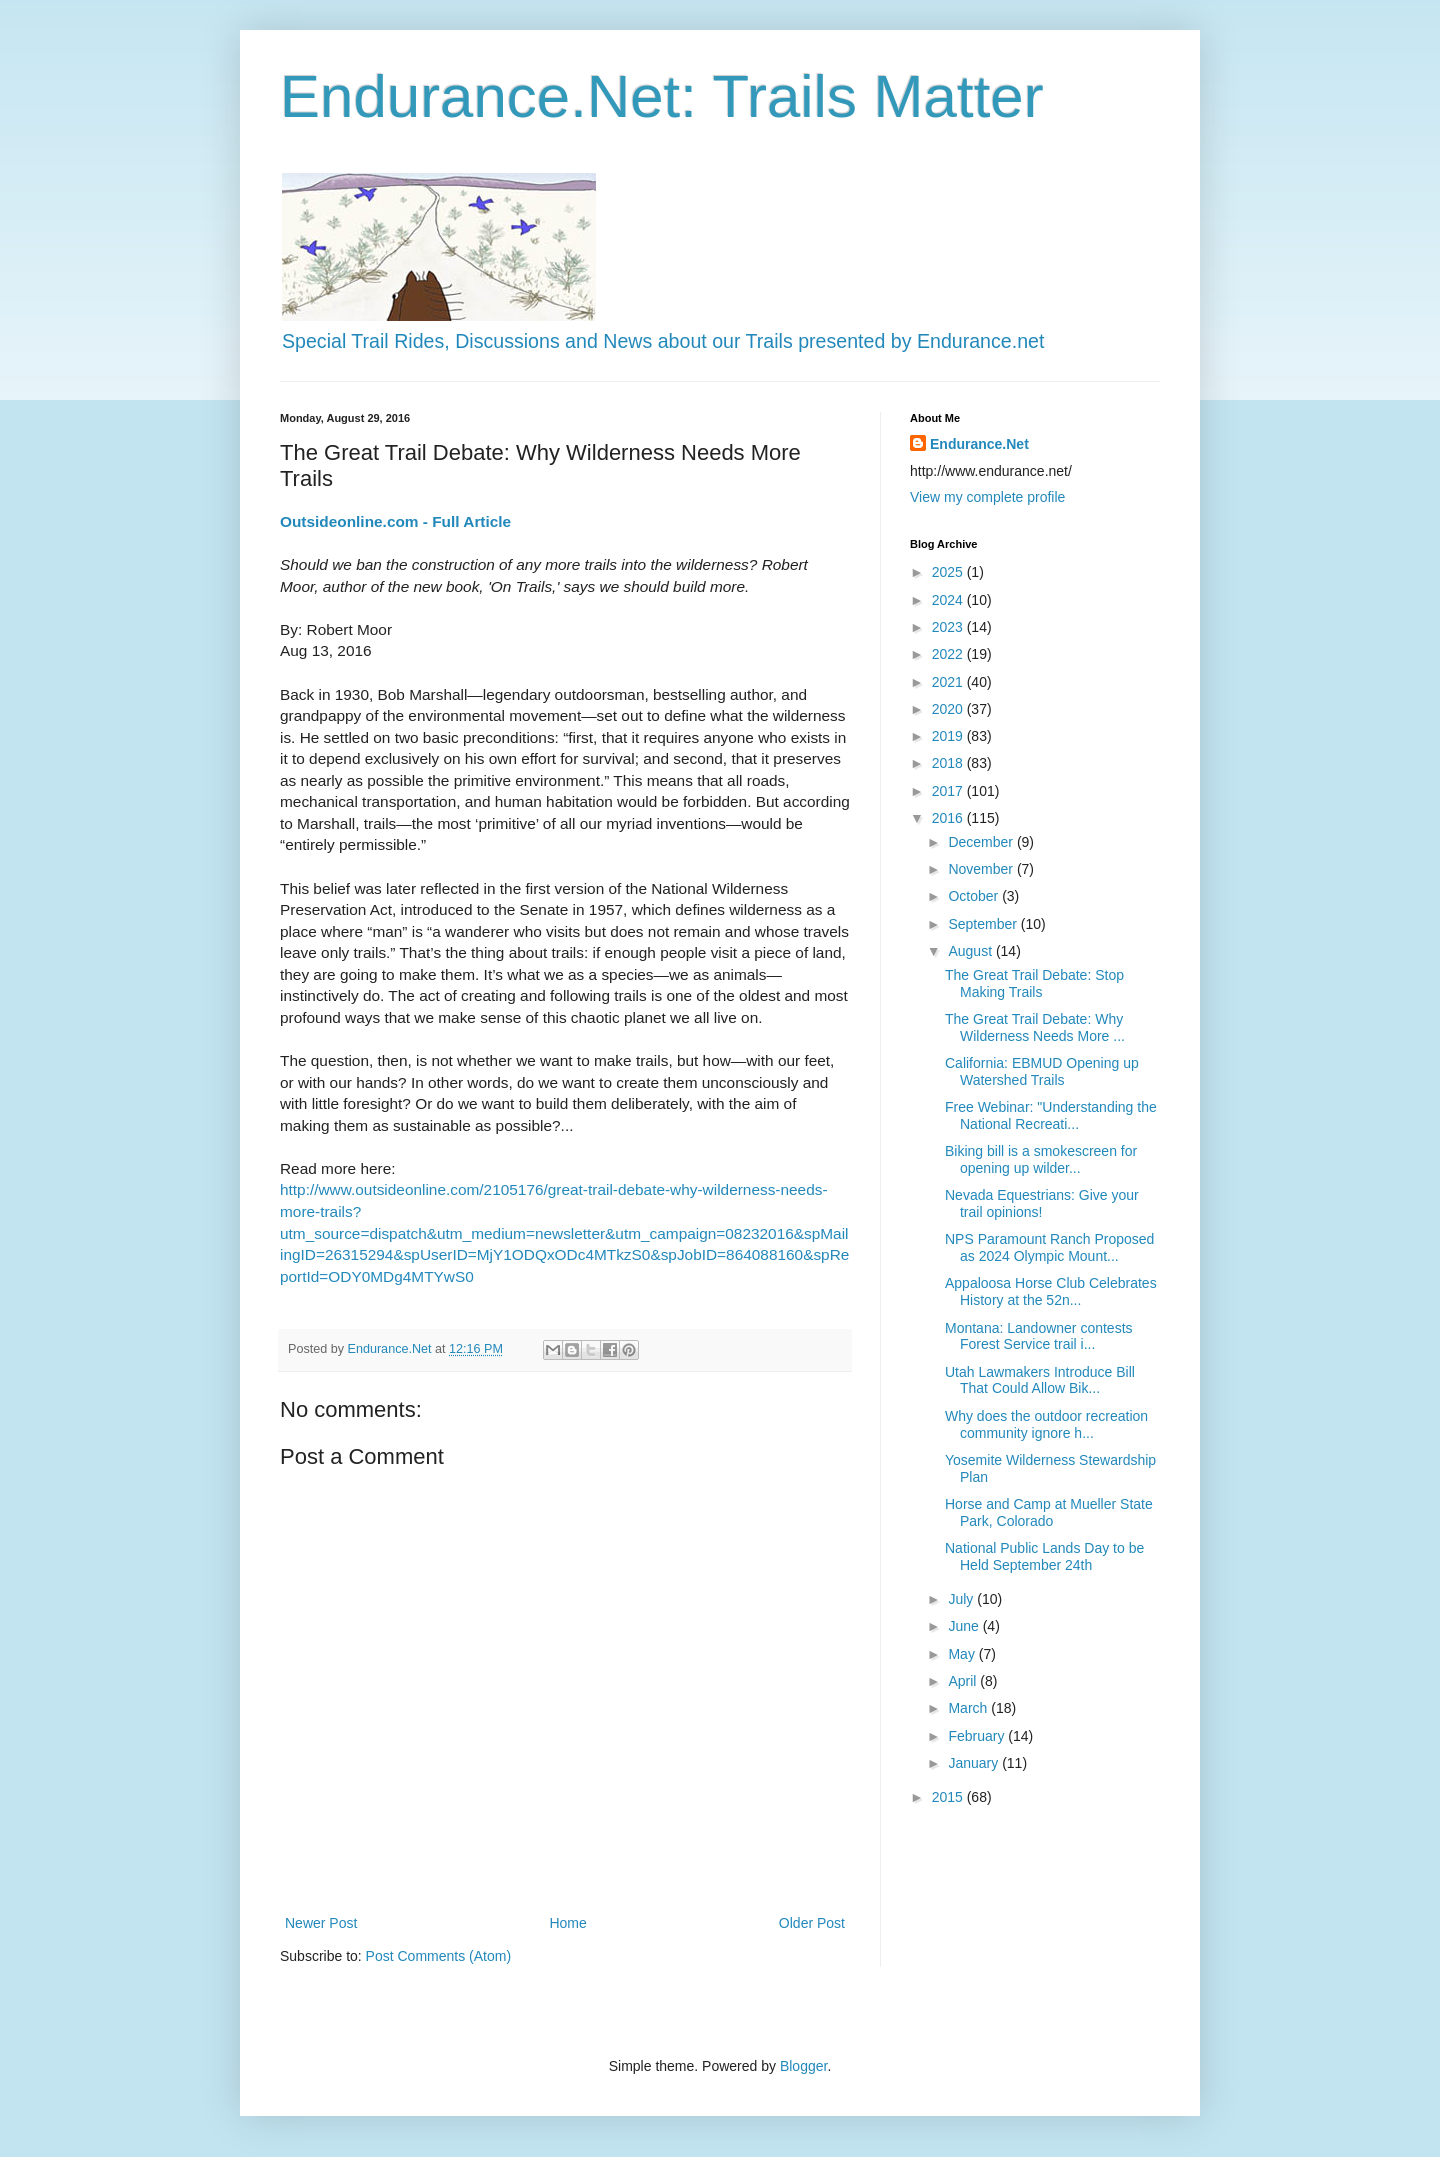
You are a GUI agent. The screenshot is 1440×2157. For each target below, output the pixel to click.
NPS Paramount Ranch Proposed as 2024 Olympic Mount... (1049, 1247)
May (963, 1654)
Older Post (812, 1923)
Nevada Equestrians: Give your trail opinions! (1042, 1203)
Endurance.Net (979, 444)
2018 (949, 763)
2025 (949, 572)
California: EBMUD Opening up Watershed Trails (1042, 1071)
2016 (949, 818)
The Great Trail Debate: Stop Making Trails (1034, 983)
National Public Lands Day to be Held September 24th (1044, 1556)
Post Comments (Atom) (438, 1956)
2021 (949, 682)
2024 (949, 600)
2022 (949, 654)
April (964, 1681)
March (969, 1708)
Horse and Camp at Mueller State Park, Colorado (1049, 1512)
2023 (949, 627)
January (975, 1763)
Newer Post (321, 1923)
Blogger (803, 2066)
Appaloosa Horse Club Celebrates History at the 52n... (1051, 1291)
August (971, 951)
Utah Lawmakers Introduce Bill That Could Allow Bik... (1040, 1380)
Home (567, 1923)
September (984, 924)
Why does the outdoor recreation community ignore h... (1046, 1424)
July (962, 1599)
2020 (949, 709)
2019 (949, 736)
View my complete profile (987, 497)
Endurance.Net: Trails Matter (662, 96)
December (982, 842)
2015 (949, 1797)
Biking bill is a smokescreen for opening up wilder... (1041, 1159)
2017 (949, 791)
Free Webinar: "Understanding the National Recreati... (1051, 1115)
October (975, 896)
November (982, 869)
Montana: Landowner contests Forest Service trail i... (1039, 1336)
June (965, 1626)
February (978, 1736)
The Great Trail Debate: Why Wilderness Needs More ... (1035, 1027)
